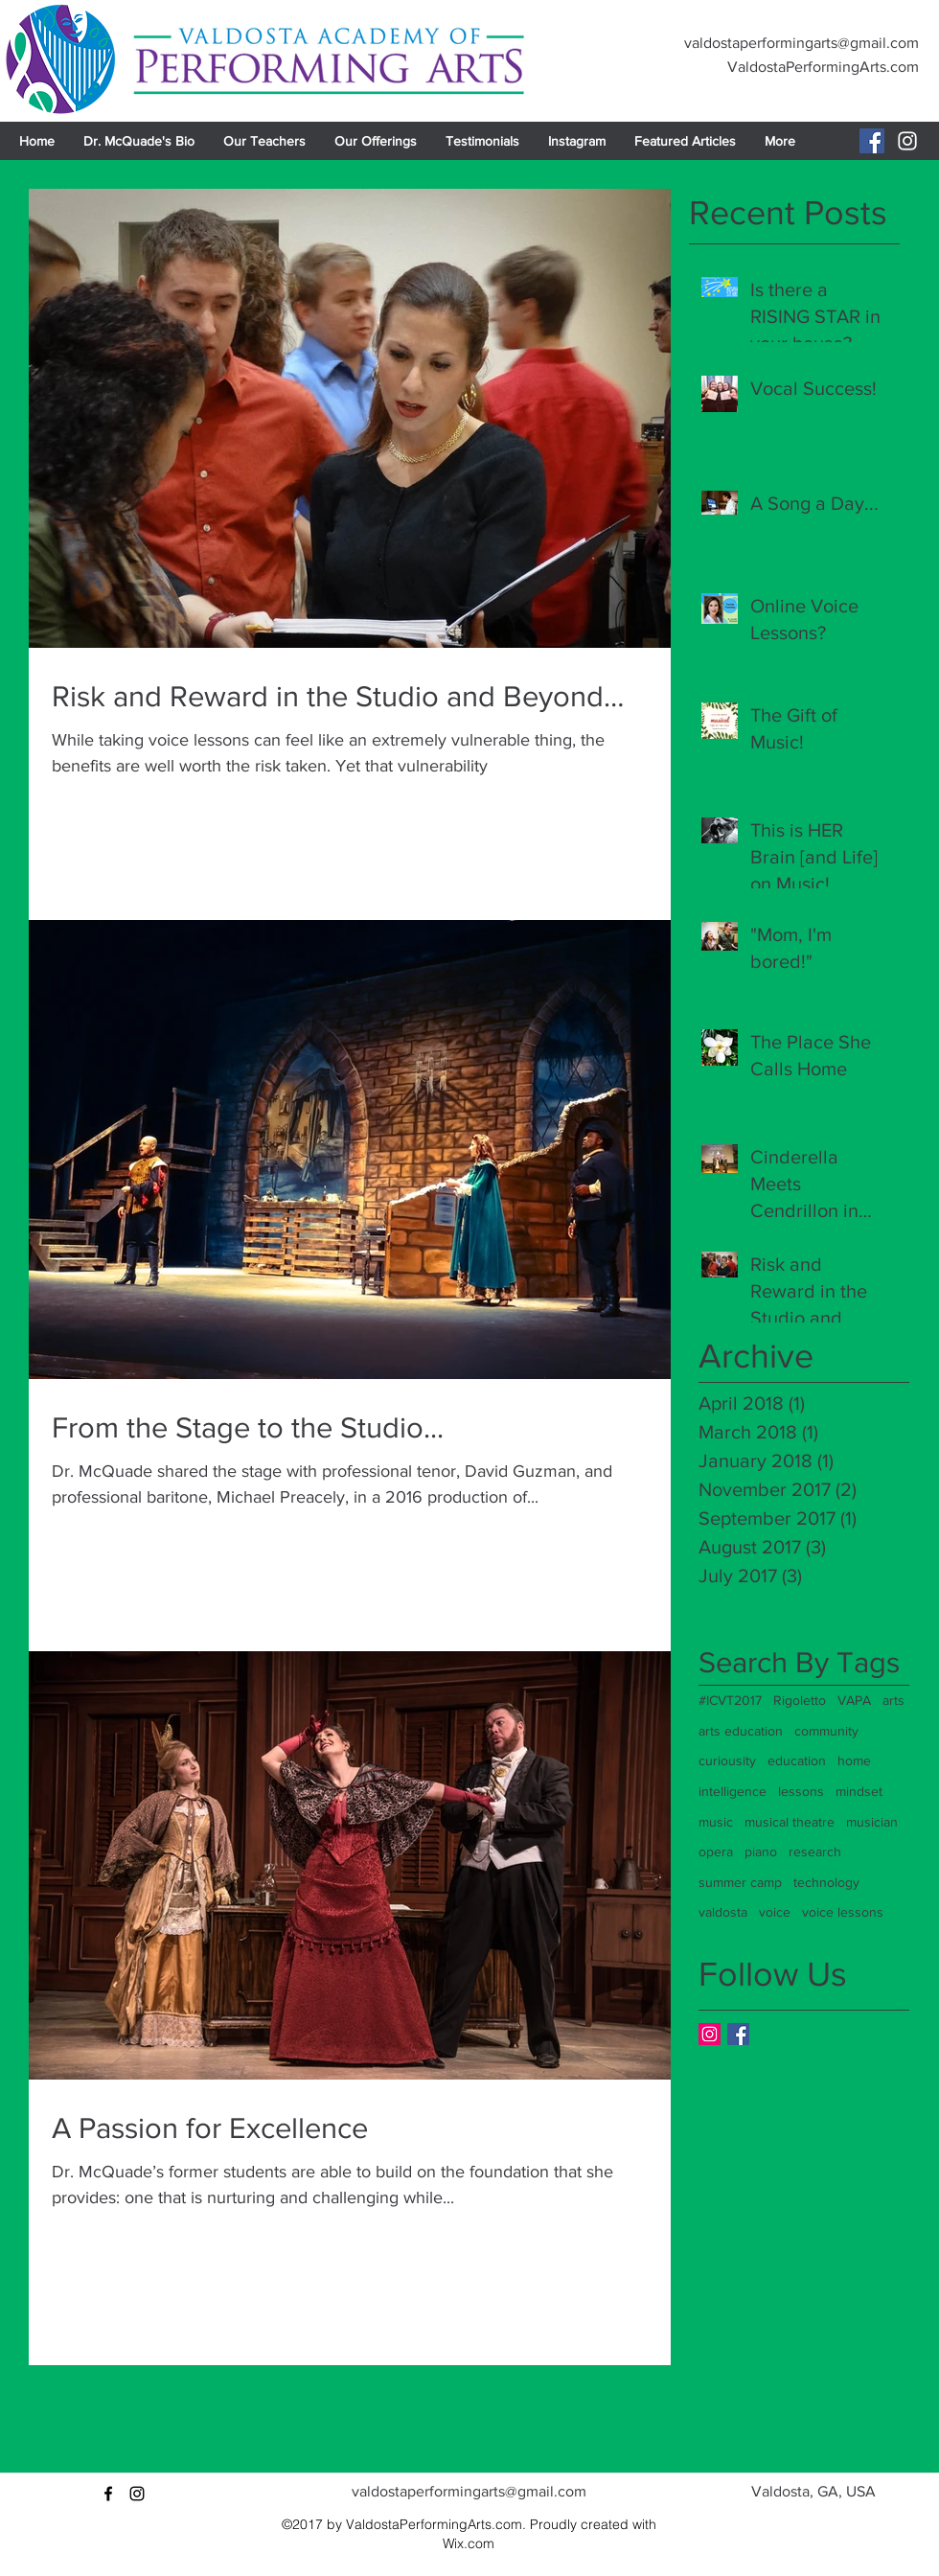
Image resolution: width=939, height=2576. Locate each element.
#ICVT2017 (730, 1700)
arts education (741, 1730)
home (854, 1760)
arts (893, 1700)
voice (774, 1912)
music (716, 1821)
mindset (859, 1791)
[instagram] (137, 2493)
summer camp (740, 1882)
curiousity (727, 1760)
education (796, 1760)
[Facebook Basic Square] (738, 2034)
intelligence (733, 1791)
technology (826, 1882)
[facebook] (108, 2493)
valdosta (723, 1912)
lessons (801, 1791)
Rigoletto (799, 1700)
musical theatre (789, 1821)
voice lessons (842, 1912)
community (826, 1730)
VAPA (854, 1700)
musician (872, 1821)
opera (716, 1851)
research (815, 1851)
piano (760, 1851)
